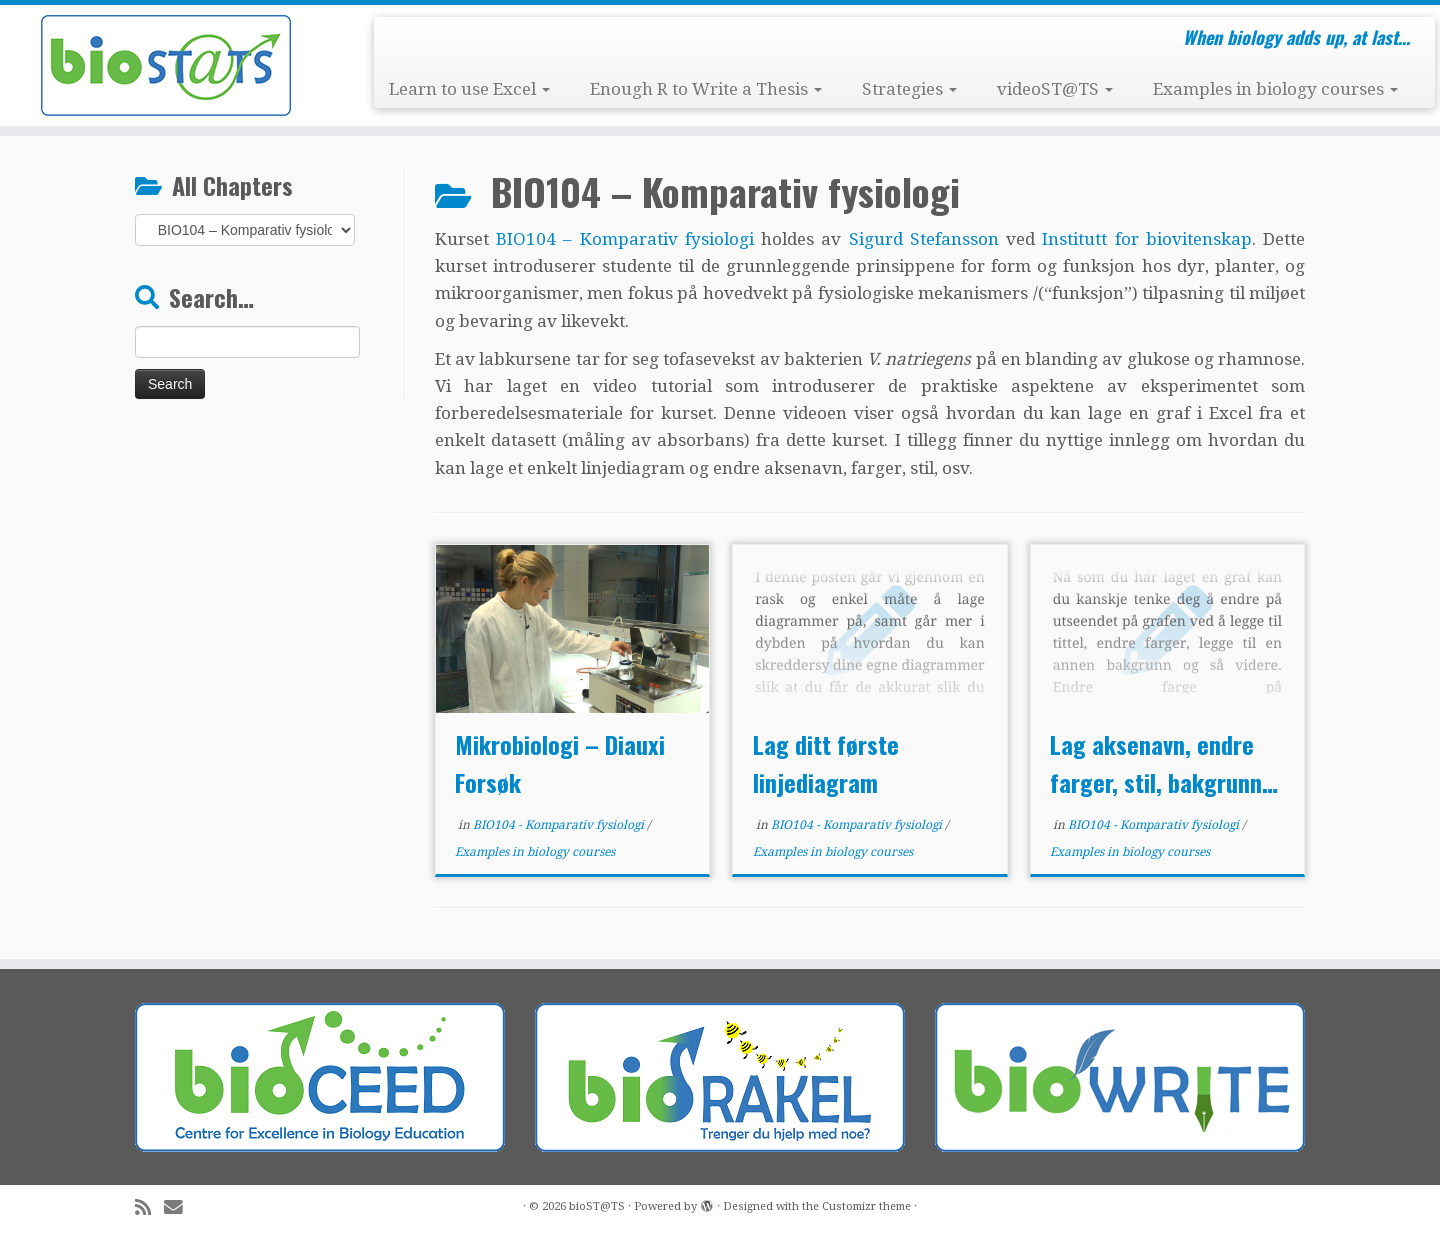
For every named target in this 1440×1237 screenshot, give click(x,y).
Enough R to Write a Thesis (706, 89)
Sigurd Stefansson (924, 239)
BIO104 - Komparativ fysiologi (560, 825)
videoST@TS (1055, 89)
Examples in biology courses (1275, 89)
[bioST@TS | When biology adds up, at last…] (166, 65)
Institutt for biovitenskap (1146, 239)
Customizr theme (866, 1206)
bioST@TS (597, 1206)
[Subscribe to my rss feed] (149, 1207)
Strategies (909, 89)
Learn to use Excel (469, 89)
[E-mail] (180, 1207)
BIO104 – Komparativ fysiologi (625, 239)
